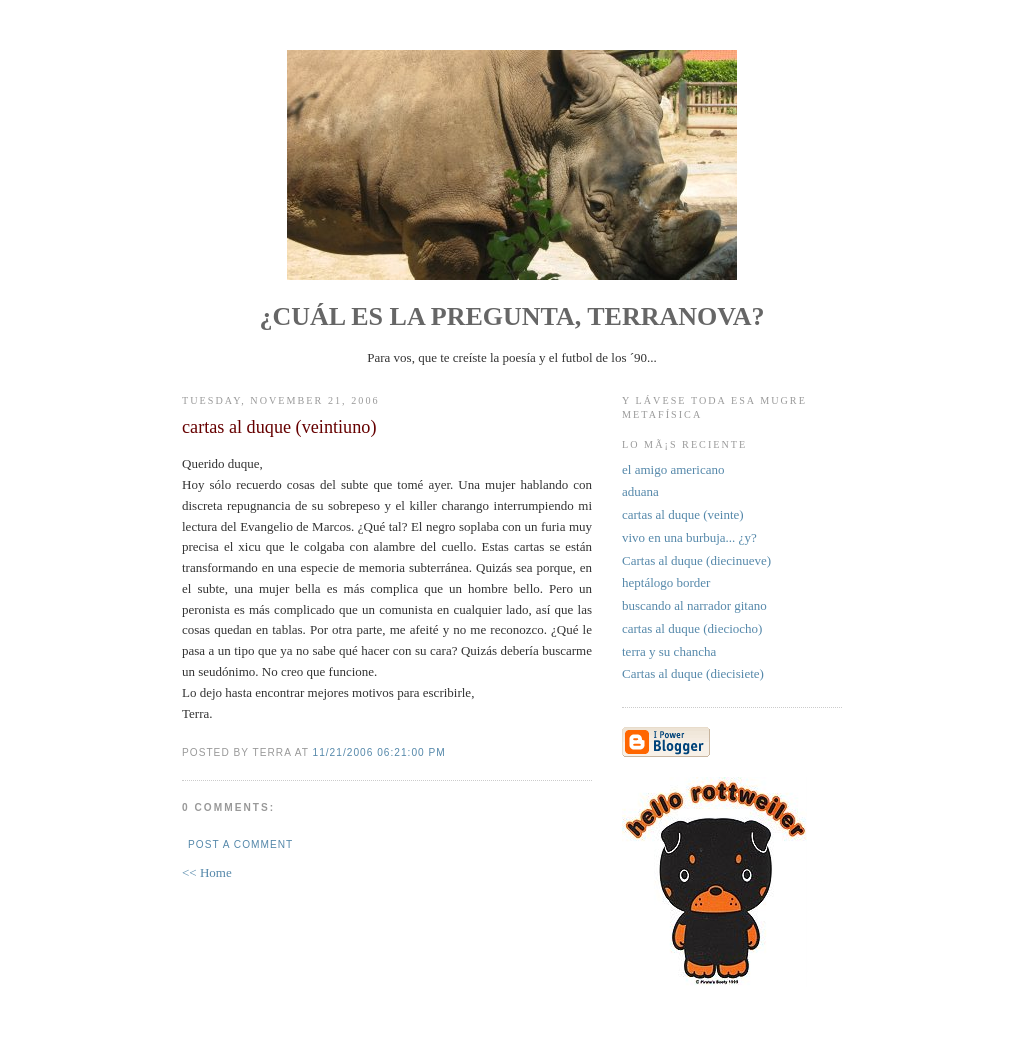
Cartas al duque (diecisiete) (693, 673)
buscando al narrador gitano (694, 605)
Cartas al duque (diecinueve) (696, 560)
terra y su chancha (669, 651)
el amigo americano (673, 469)
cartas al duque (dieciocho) (692, 628)
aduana (640, 491)
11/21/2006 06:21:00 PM (379, 752)
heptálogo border (666, 582)
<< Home (207, 872)
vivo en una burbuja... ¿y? (689, 537)
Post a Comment (240, 844)
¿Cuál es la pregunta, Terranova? (512, 316)
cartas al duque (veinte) (683, 514)
